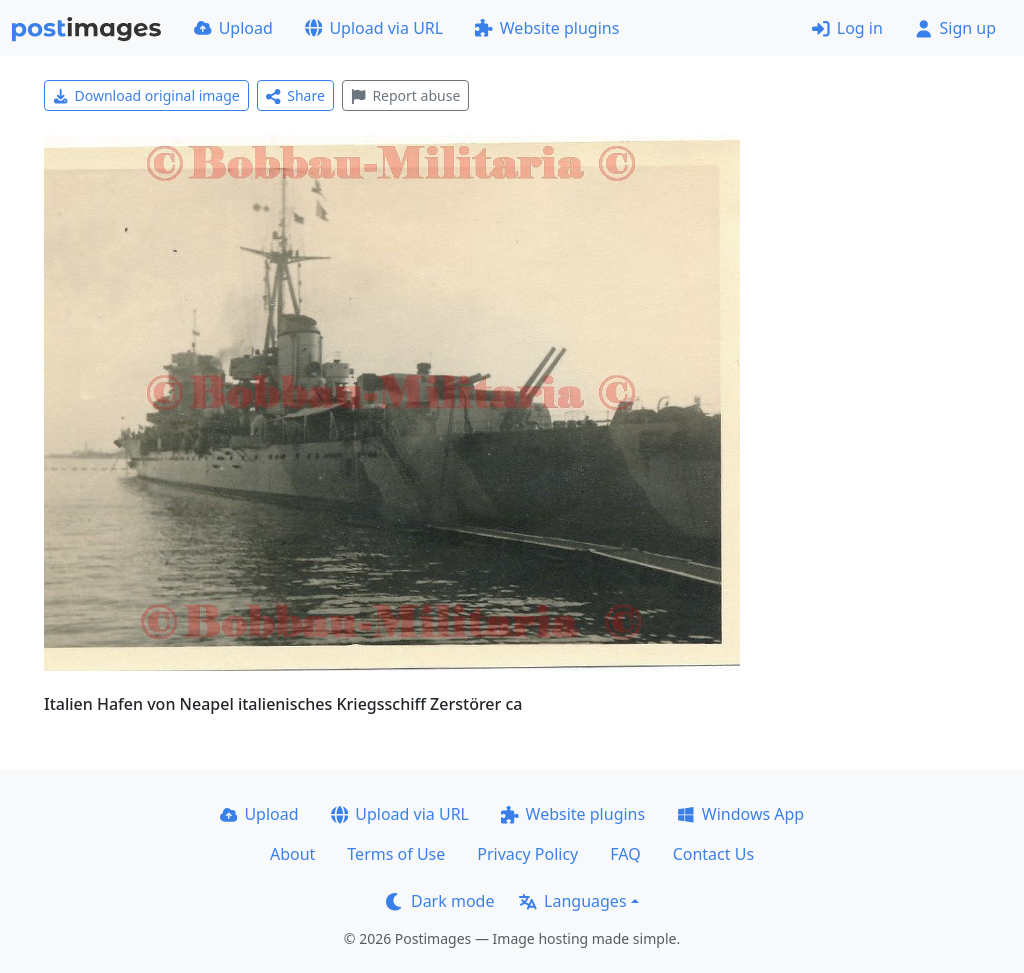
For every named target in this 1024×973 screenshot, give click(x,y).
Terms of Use (396, 854)
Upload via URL (374, 28)
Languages (572, 901)
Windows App (740, 814)
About (292, 854)
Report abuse (405, 95)
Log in (847, 28)
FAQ (625, 854)
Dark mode (440, 901)
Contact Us (713, 854)
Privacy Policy (527, 854)
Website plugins (547, 28)
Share (295, 95)
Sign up (955, 28)
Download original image (146, 95)
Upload (233, 28)
